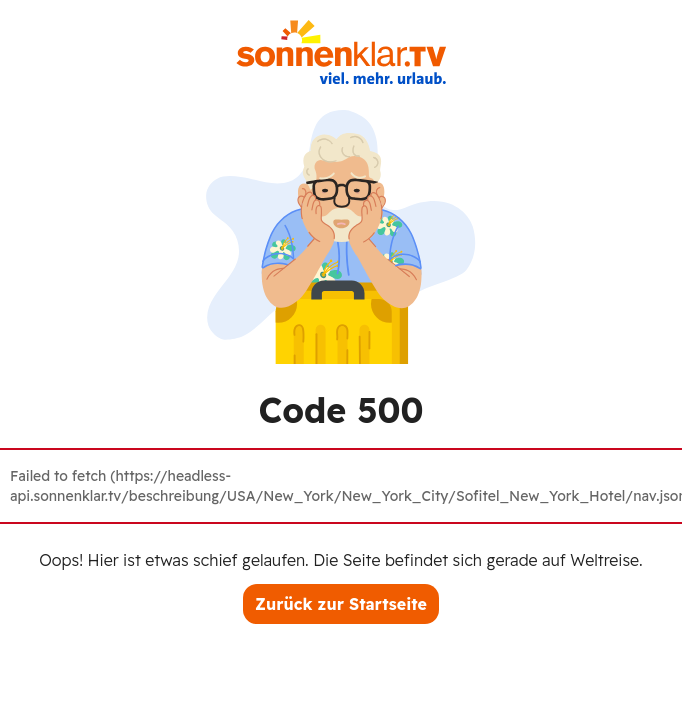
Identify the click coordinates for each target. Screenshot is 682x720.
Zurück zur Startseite (341, 604)
